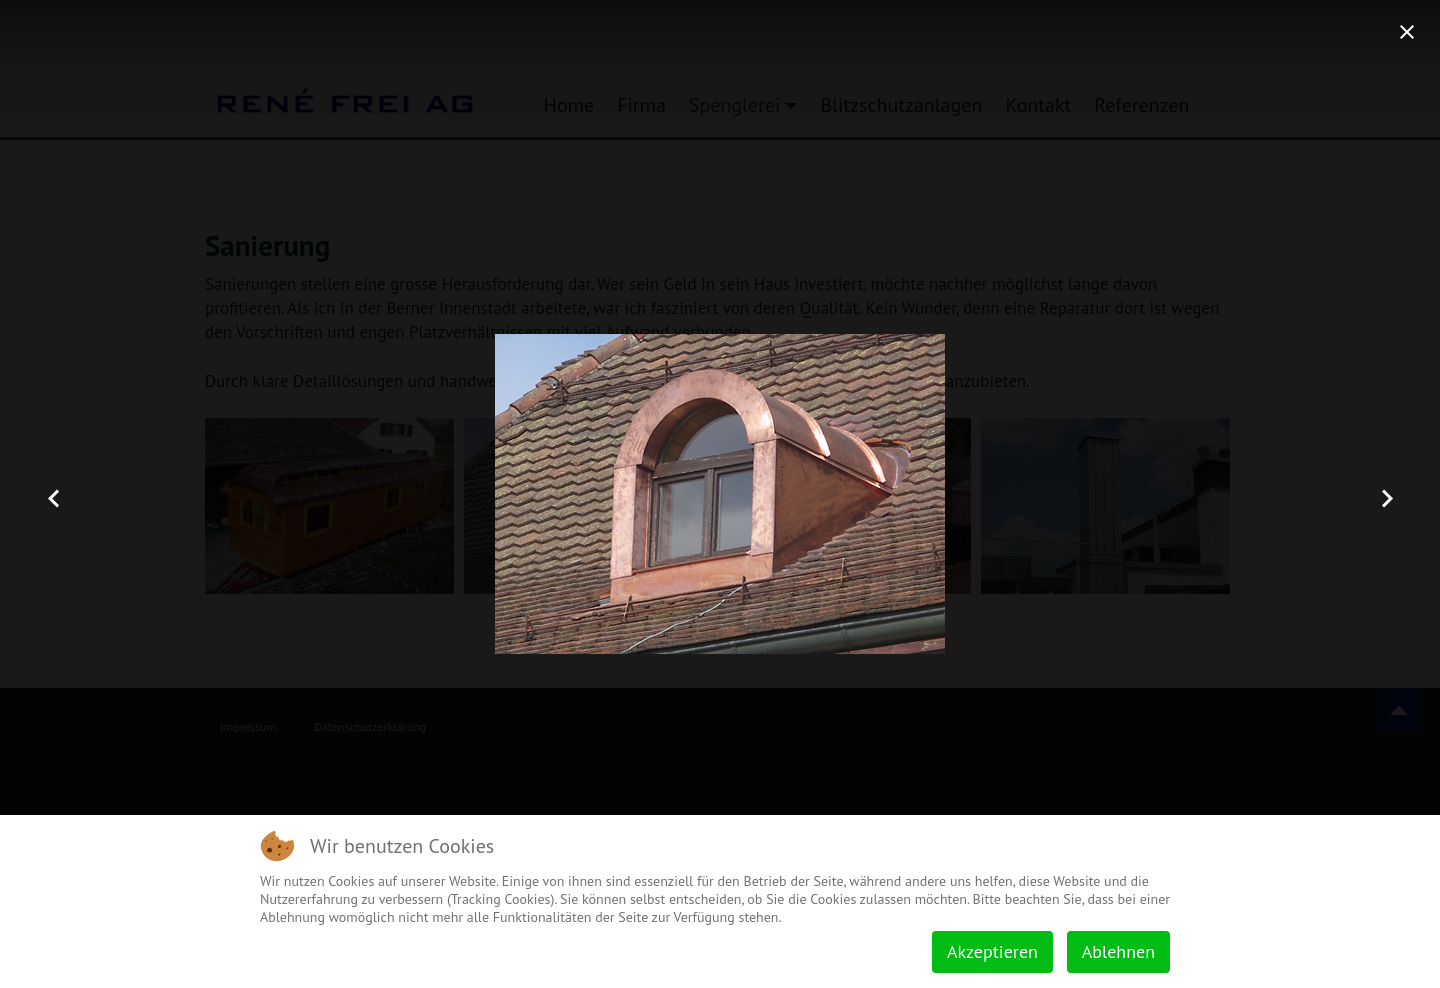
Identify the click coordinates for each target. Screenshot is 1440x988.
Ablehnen (1118, 951)
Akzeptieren (992, 951)
